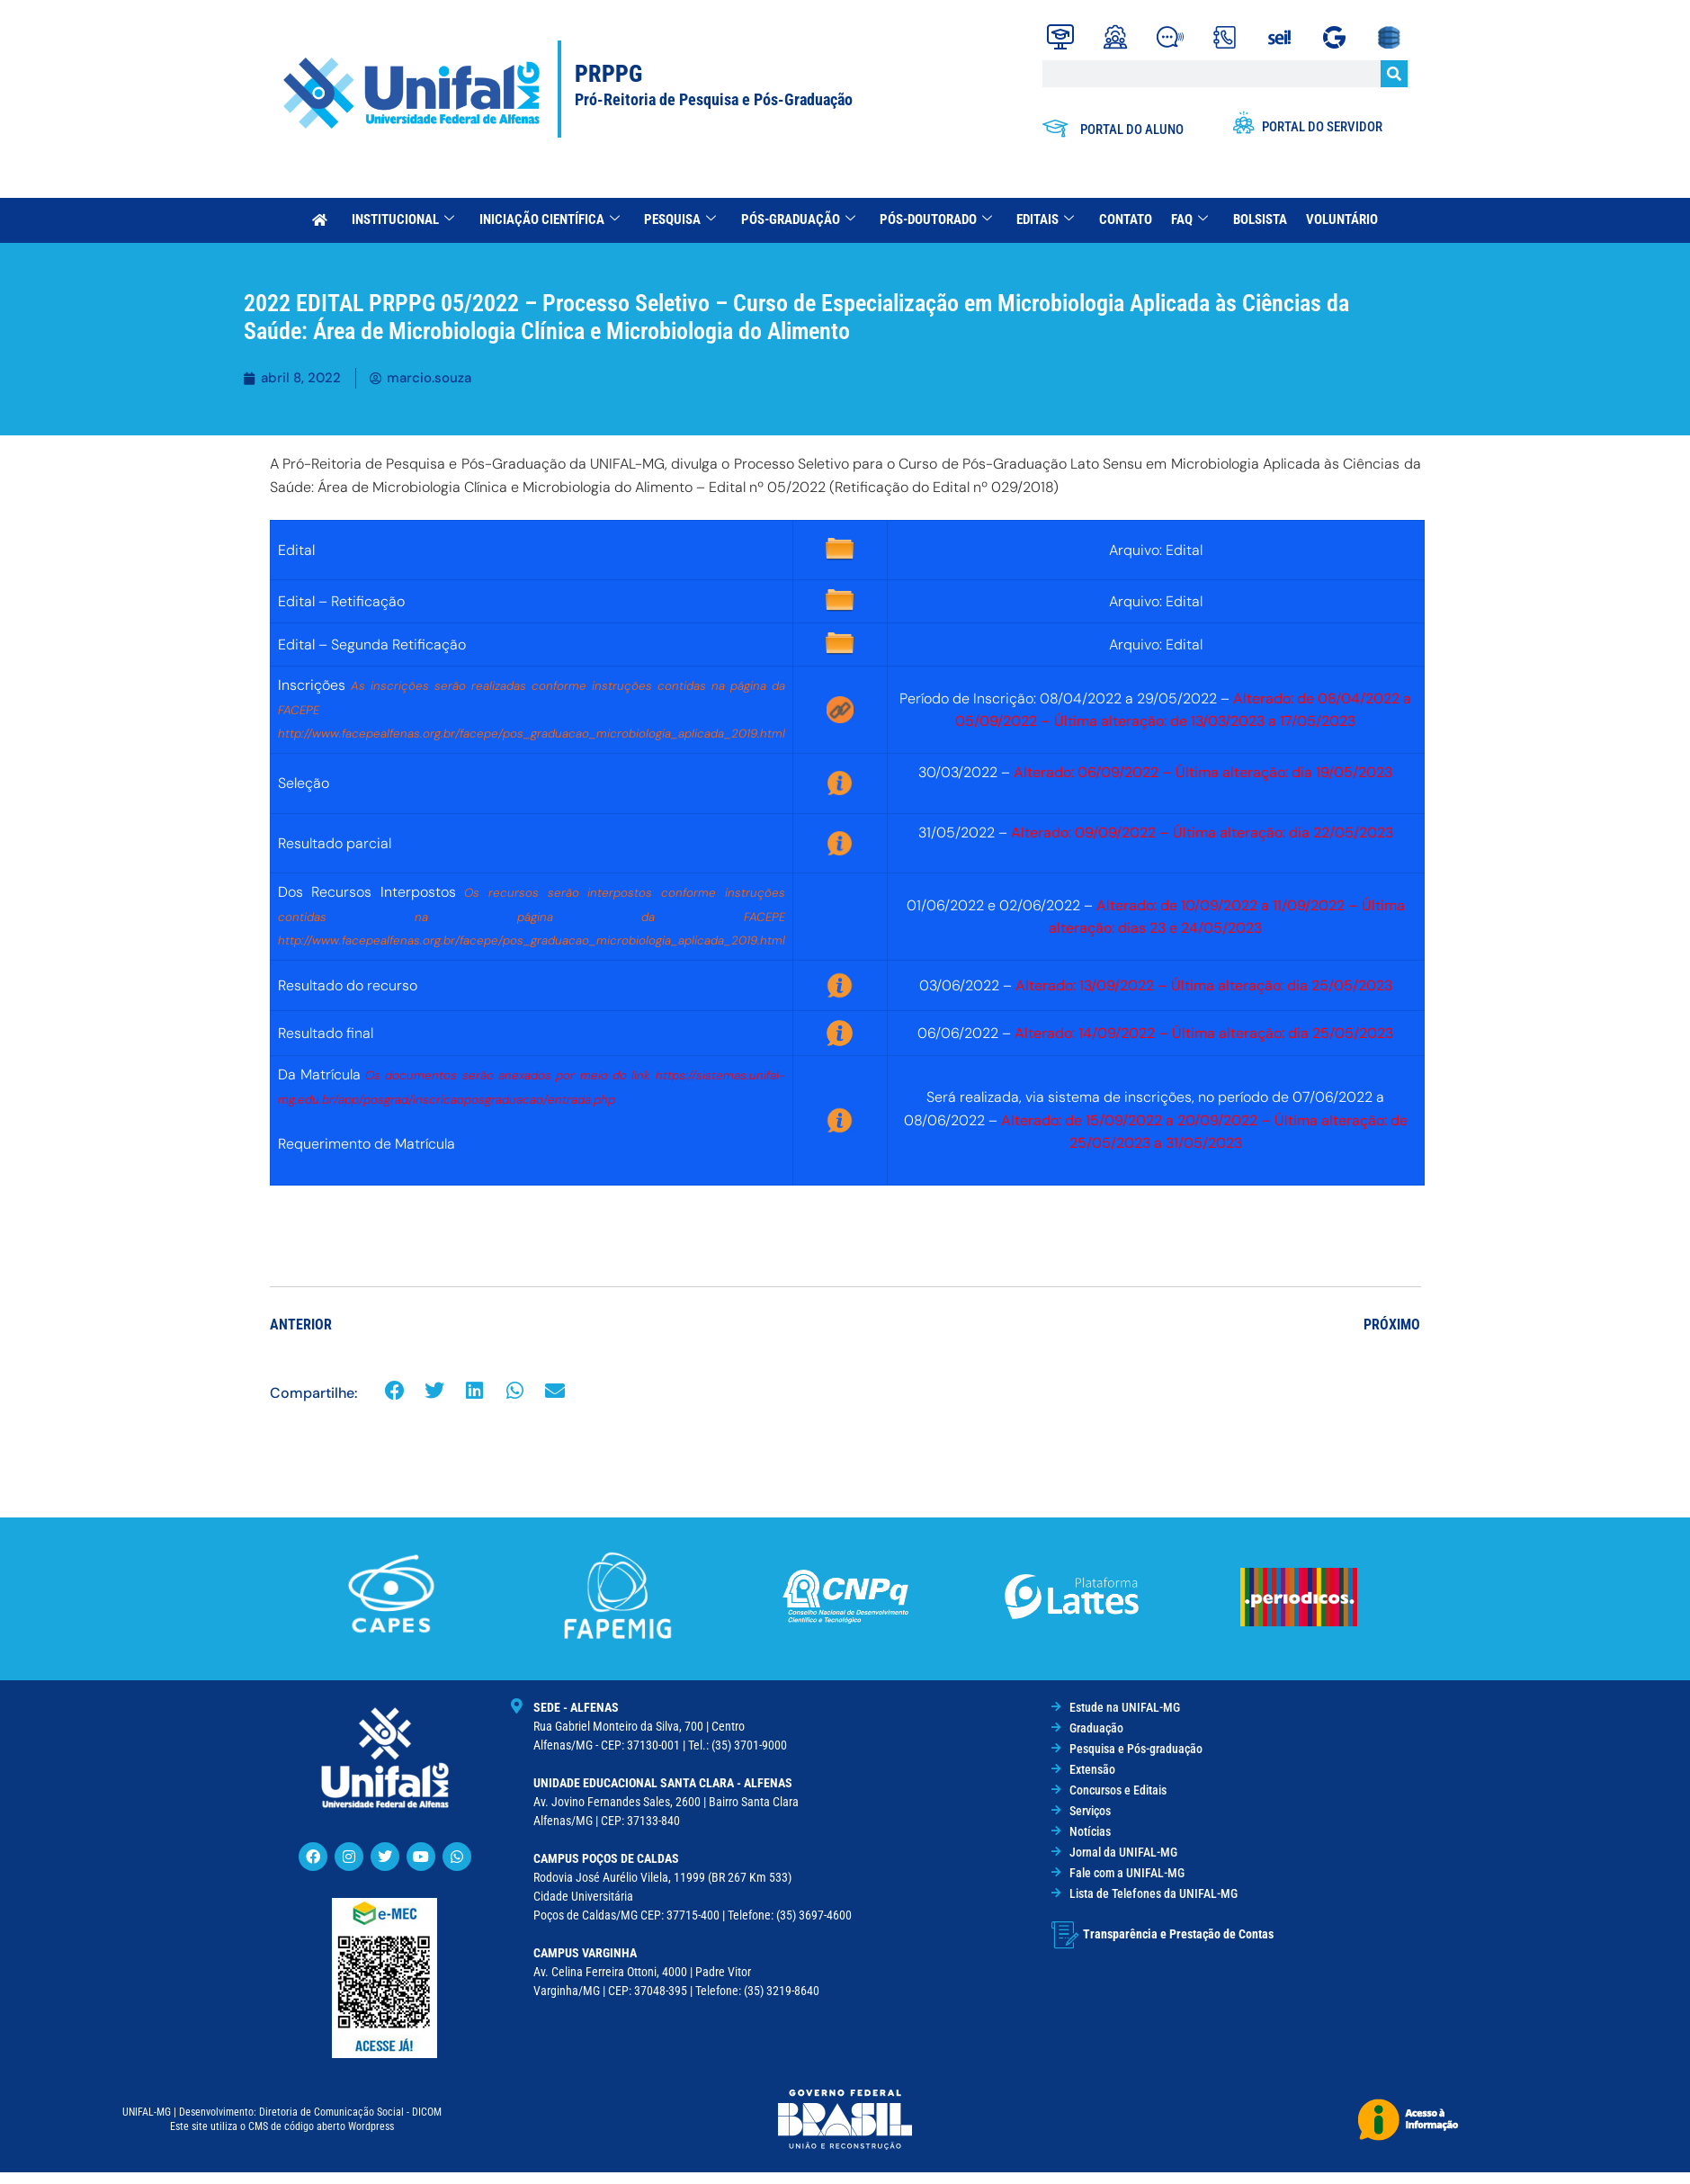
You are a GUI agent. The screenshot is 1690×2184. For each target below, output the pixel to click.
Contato (1122, 219)
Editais (1044, 219)
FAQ (1185, 219)
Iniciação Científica (553, 219)
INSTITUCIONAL (408, 219)
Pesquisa (683, 219)
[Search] (1394, 73)
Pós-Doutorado (936, 219)
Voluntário (1336, 219)
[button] (395, 1391)
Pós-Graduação (799, 219)
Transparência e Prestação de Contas (1178, 1934)
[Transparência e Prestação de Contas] (1064, 1934)
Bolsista (1255, 219)
